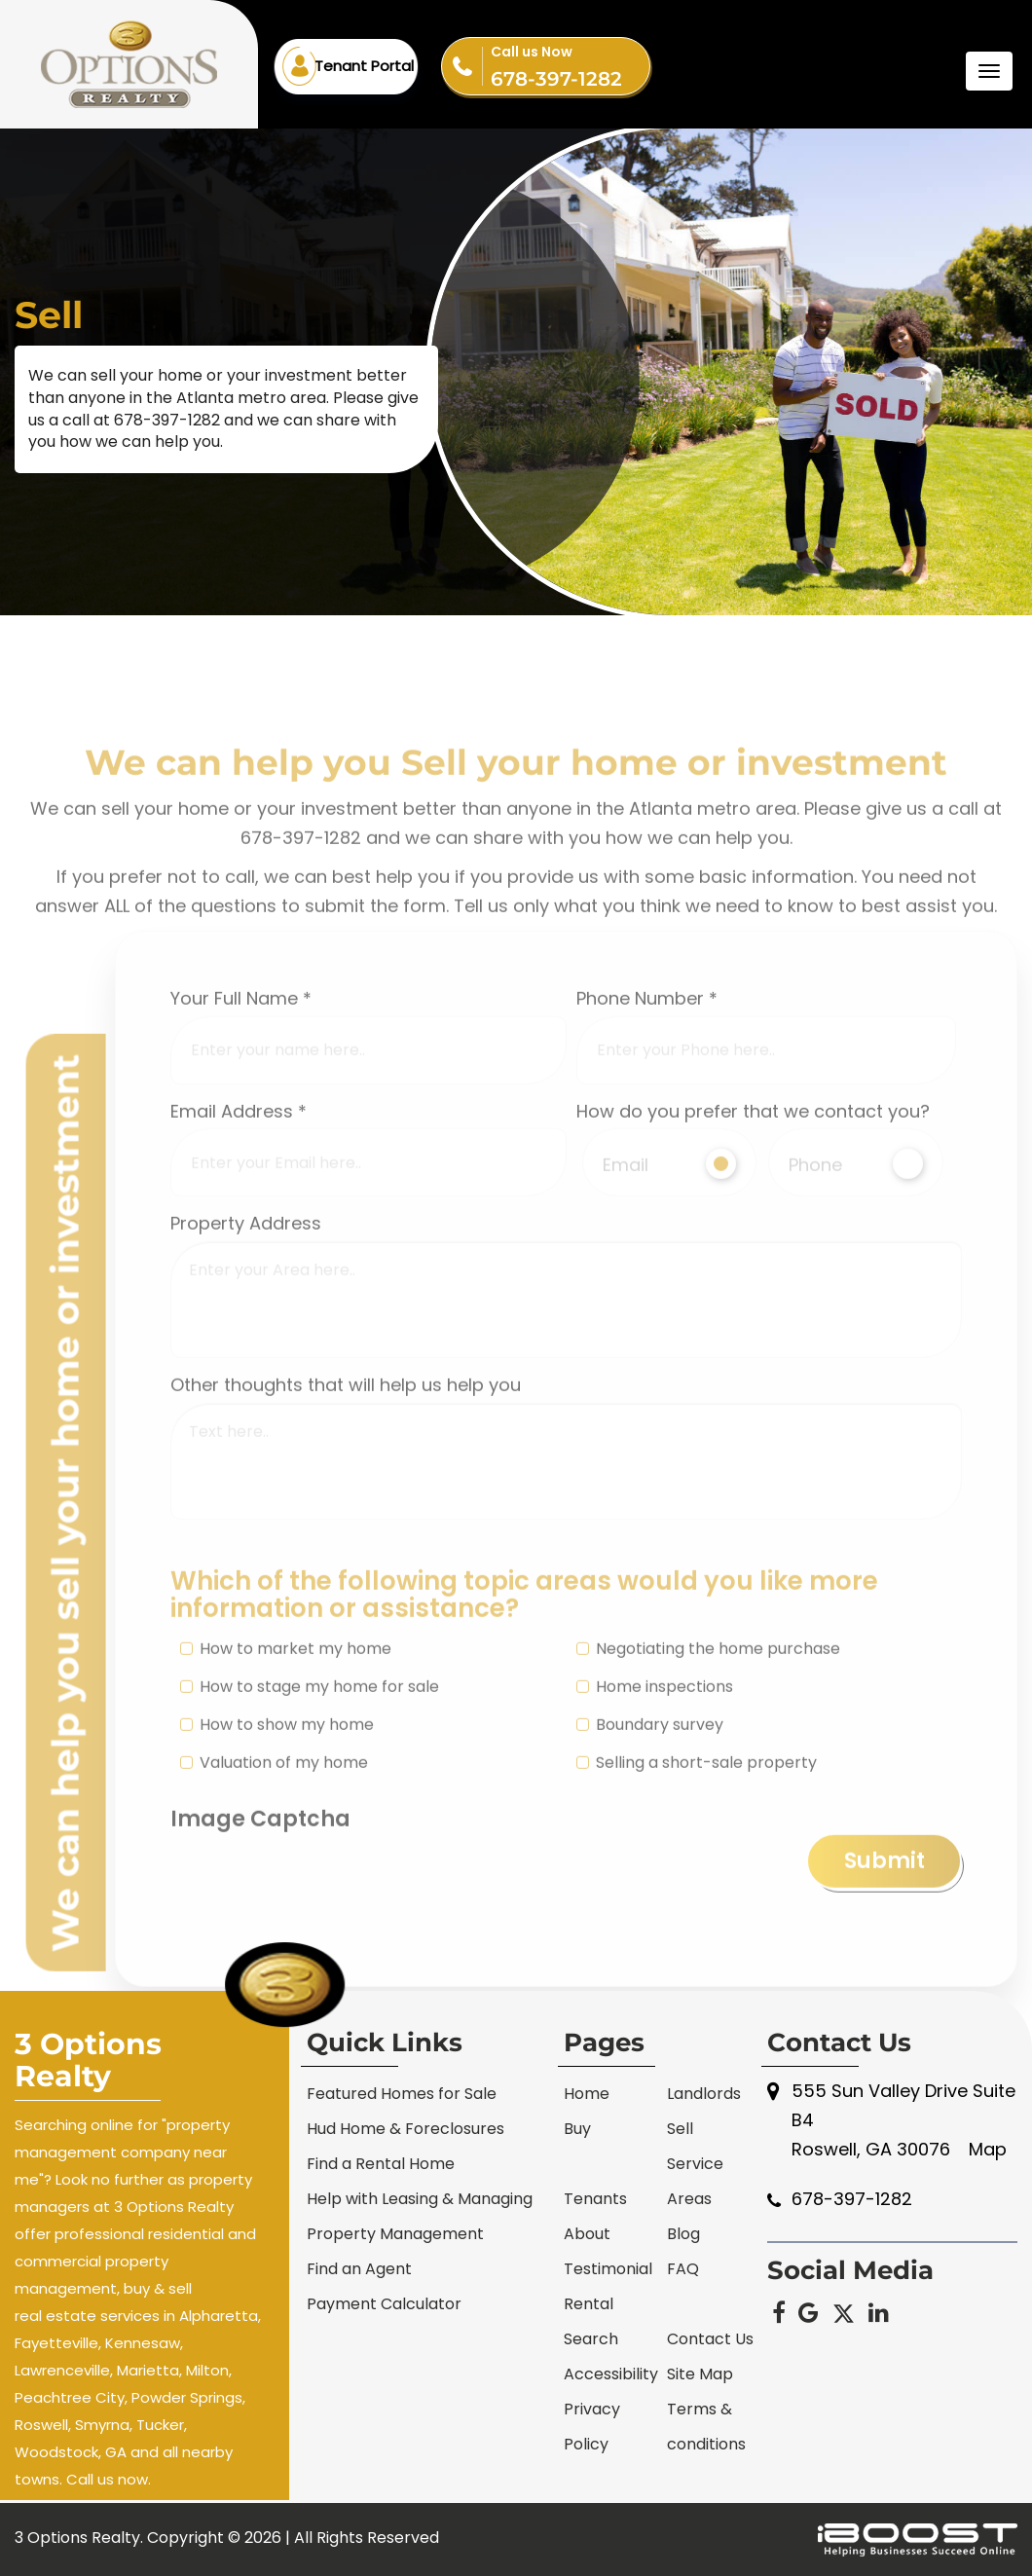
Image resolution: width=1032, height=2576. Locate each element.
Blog (683, 2234)
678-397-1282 (570, 64)
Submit (884, 1980)
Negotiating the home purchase (708, 1767)
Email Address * (238, 1229)
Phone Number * (647, 1117)
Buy (577, 2128)
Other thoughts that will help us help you (345, 1503)
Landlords (704, 2093)
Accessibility (611, 2374)
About (587, 2234)
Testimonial (608, 2269)
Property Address (245, 1342)
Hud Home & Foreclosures (405, 2128)
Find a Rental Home (381, 2164)
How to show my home (277, 1843)
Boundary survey (649, 1843)
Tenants (595, 2199)
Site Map (700, 2374)
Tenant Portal (364, 65)
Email (670, 1283)
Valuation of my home (274, 1881)
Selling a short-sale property (696, 1881)
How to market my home (285, 1767)
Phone (856, 1283)
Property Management (395, 2234)
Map (988, 2149)
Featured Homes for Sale (402, 2093)
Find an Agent (359, 2269)
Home (586, 2093)
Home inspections (654, 1805)
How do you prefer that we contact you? (753, 1229)
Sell (680, 2128)
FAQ (683, 2269)
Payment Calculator (384, 2304)
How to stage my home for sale (309, 1805)
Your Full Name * (241, 1117)
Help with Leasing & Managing (420, 2199)
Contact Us (710, 2339)
